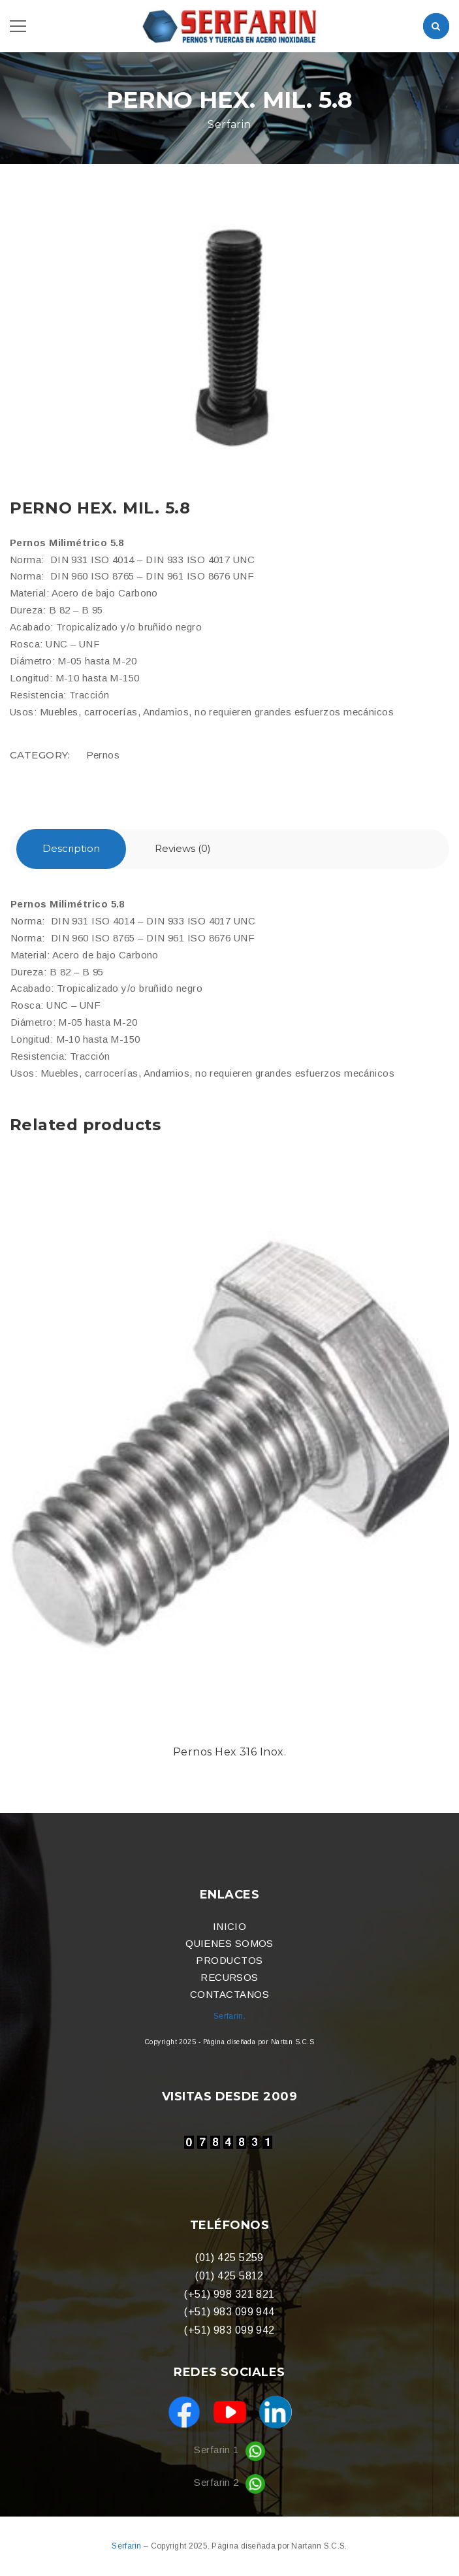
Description (71, 848)
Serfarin (128, 2546)
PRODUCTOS (229, 1960)
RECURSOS (229, 1977)
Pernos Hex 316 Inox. (229, 1752)
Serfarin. (229, 2016)
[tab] (71, 849)
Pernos (103, 754)
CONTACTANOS (229, 1994)
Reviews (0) (183, 848)
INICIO (230, 1926)
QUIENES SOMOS (229, 1943)
